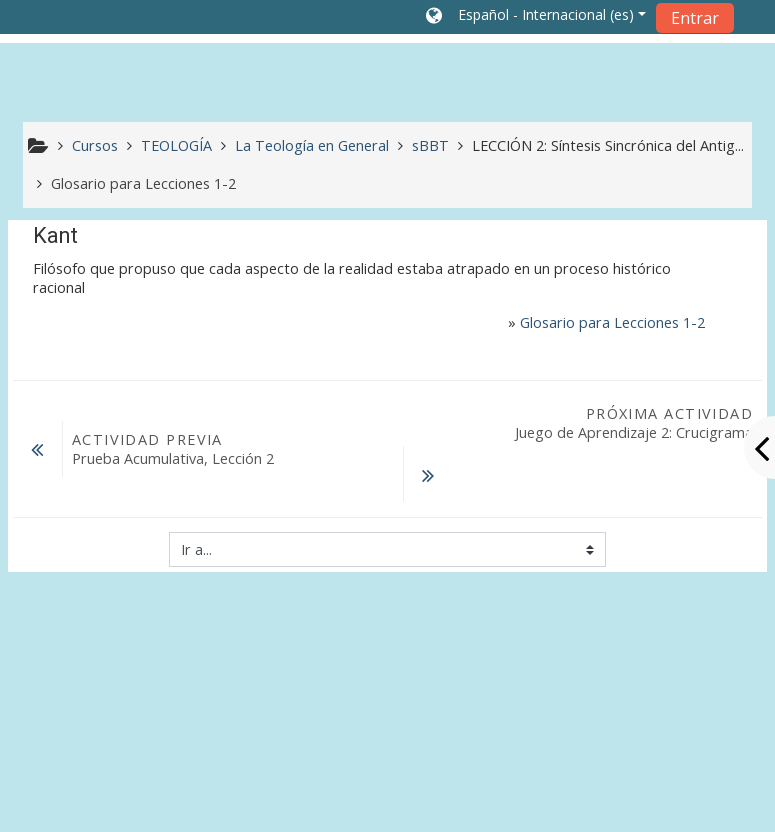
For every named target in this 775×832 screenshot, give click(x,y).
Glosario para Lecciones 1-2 (612, 322)
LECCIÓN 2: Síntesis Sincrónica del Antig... (608, 145)
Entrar (695, 18)
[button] (535, 17)
